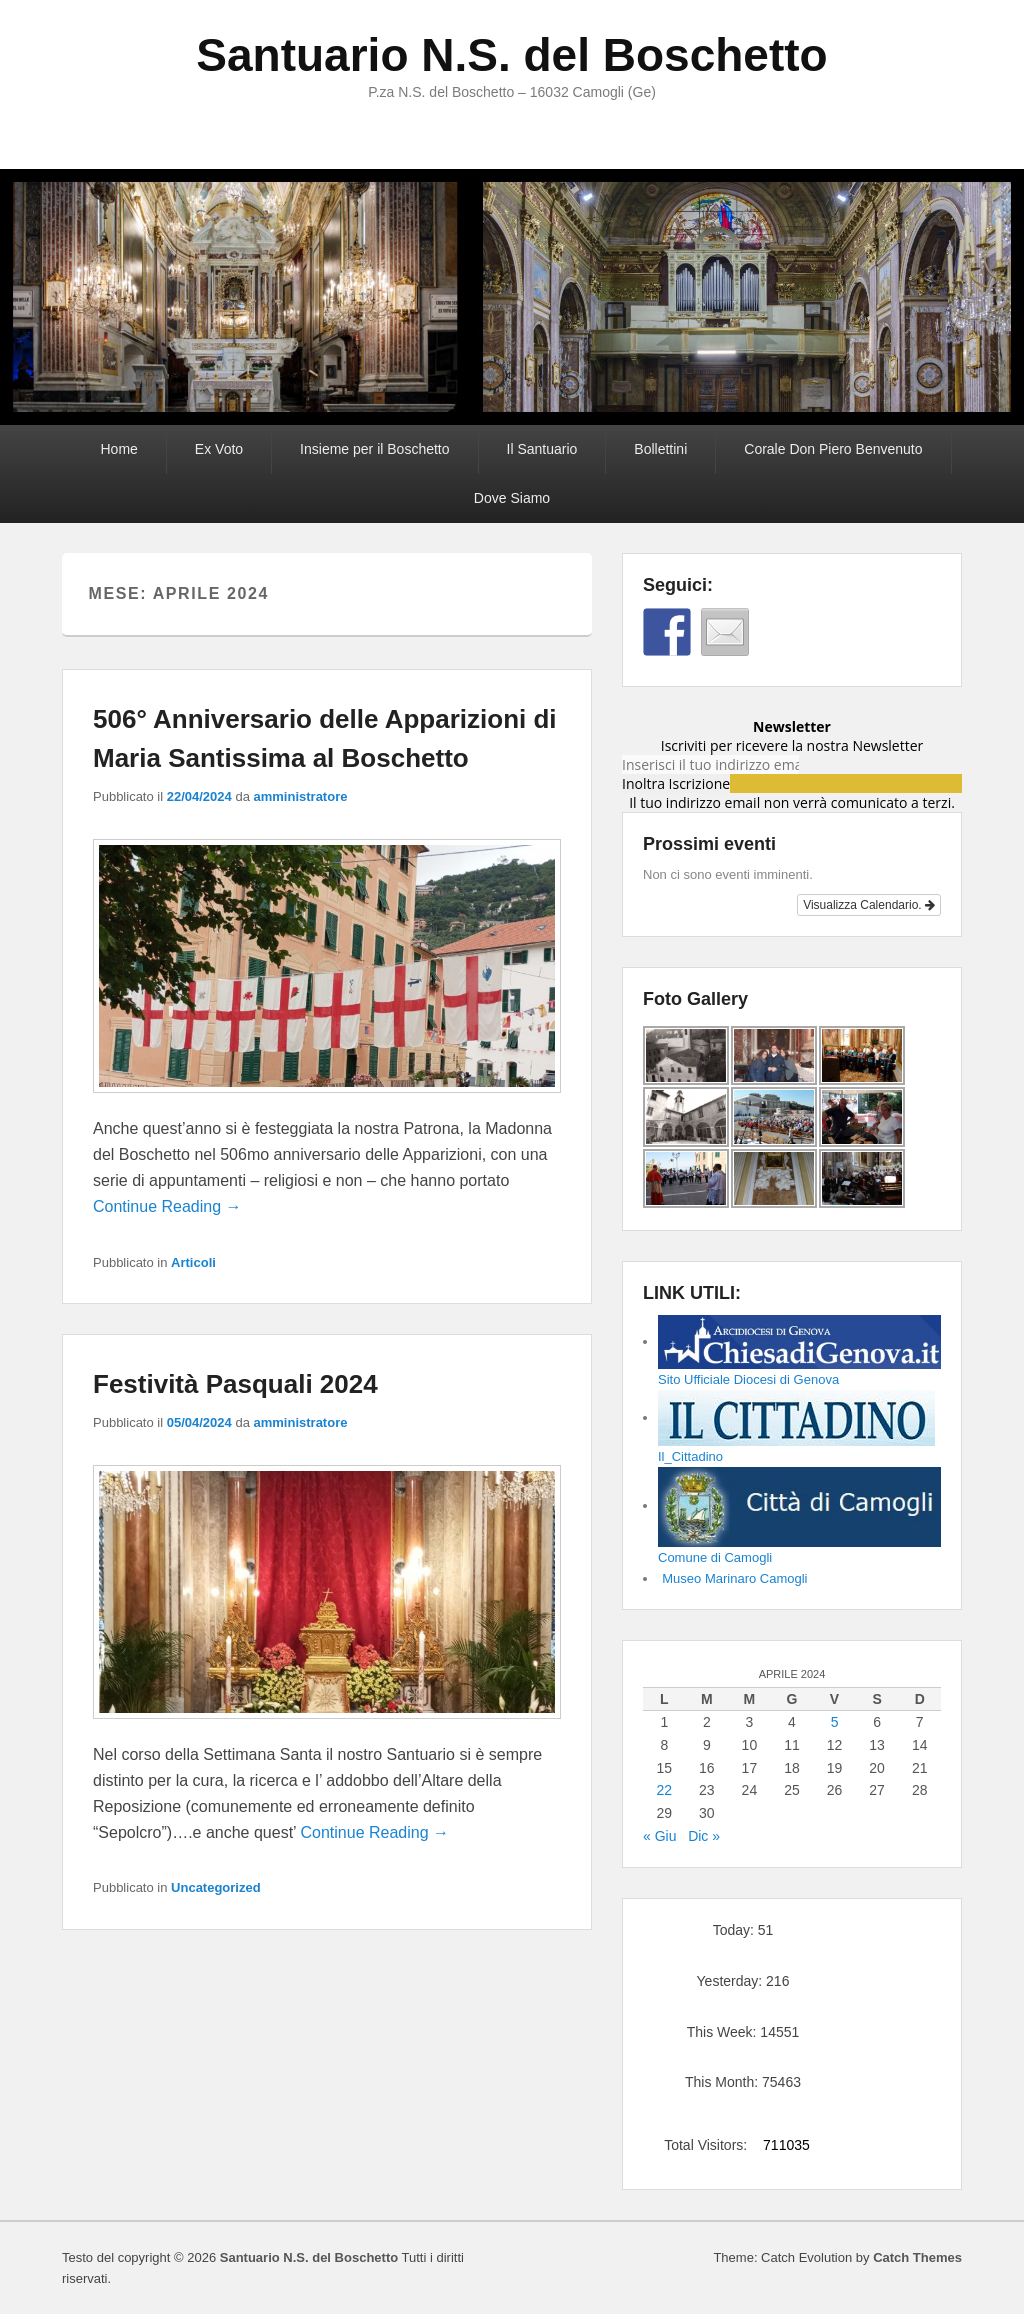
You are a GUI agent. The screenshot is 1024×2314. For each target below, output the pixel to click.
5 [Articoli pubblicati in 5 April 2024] (835, 1722)
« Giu (659, 1836)
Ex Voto (219, 449)
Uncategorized (216, 1887)
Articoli (193, 1262)
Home (118, 449)
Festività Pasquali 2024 (235, 1384)
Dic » (704, 1836)
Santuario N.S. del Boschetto (511, 55)
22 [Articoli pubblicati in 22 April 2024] (664, 1790)
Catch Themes (917, 2257)
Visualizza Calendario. (869, 905)
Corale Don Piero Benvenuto (833, 449)
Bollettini (660, 449)
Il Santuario (542, 449)
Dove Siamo (512, 498)
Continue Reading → (167, 1206)
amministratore (301, 796)
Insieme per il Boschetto (374, 449)
